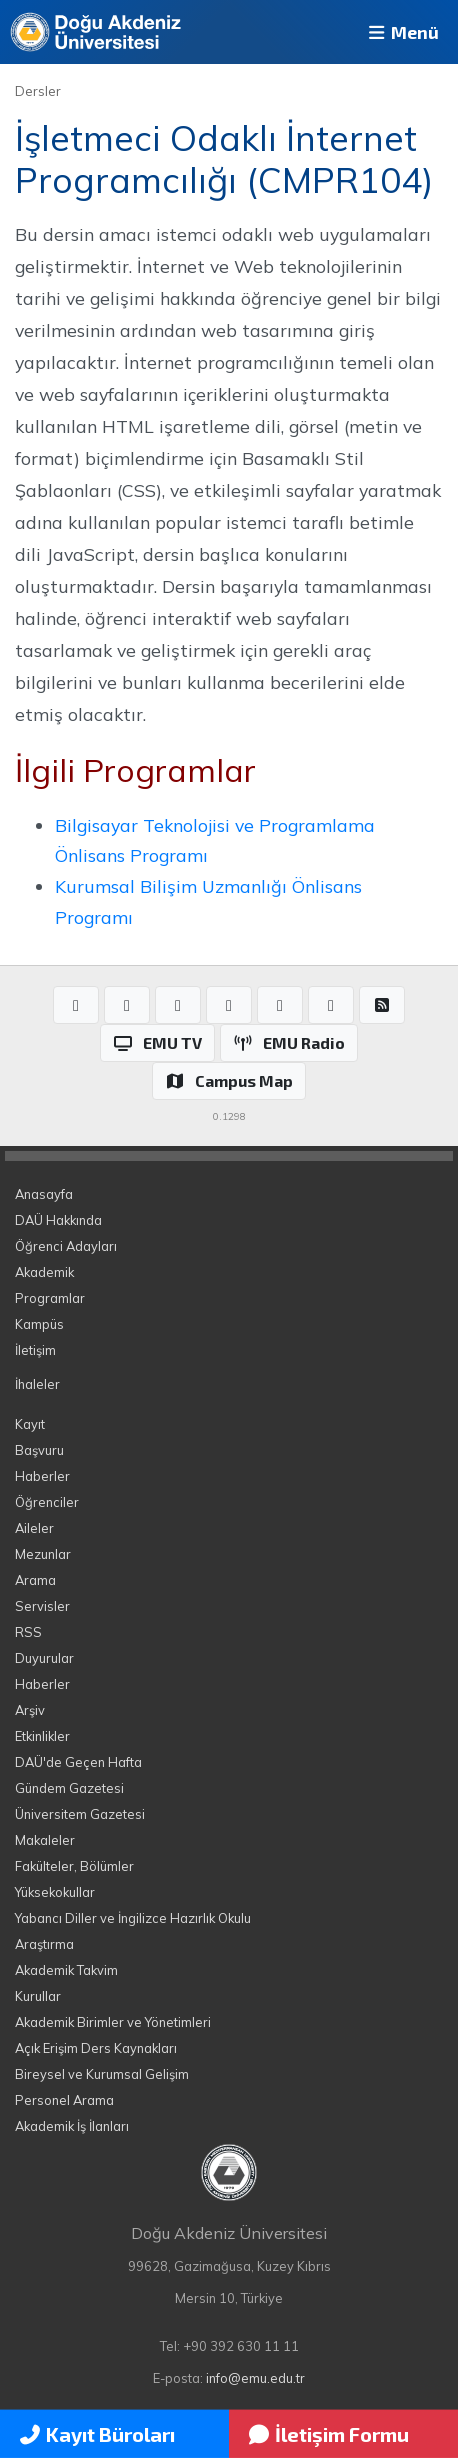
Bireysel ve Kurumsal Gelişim (102, 2074)
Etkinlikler (42, 1736)
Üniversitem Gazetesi (80, 1814)
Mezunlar (43, 1554)
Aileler (34, 1528)
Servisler (42, 1606)
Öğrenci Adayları (66, 1246)
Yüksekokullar (55, 1892)
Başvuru (39, 1450)
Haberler (42, 1476)
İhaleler (37, 1384)
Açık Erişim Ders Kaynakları (96, 2048)
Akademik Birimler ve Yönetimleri (113, 2022)
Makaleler (45, 1840)
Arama (35, 1580)
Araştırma (44, 1944)
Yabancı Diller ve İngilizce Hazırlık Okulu (133, 1918)
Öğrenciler (47, 1502)
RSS (28, 1632)
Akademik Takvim (66, 1970)
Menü (402, 32)
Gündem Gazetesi (69, 1788)
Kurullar (38, 1996)
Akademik (44, 1272)
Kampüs (39, 1324)
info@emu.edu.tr (255, 2378)
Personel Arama (64, 2100)
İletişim (35, 1350)
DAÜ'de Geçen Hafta (78, 1762)
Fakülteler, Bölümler (74, 1866)
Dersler (38, 91)
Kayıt (30, 1424)
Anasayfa (44, 1194)
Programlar (50, 1298)
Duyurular (44, 1658)
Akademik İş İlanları (72, 2126)
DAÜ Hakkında (58, 1220)
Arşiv (30, 1710)
